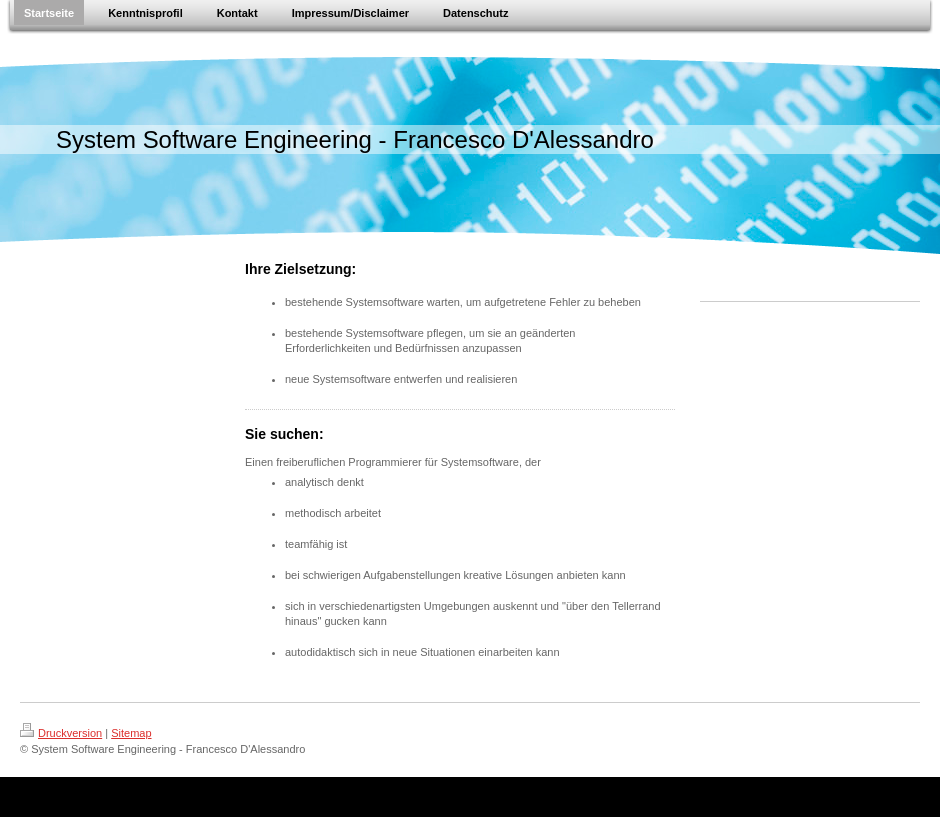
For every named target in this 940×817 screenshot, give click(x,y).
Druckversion (61, 733)
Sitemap (131, 733)
